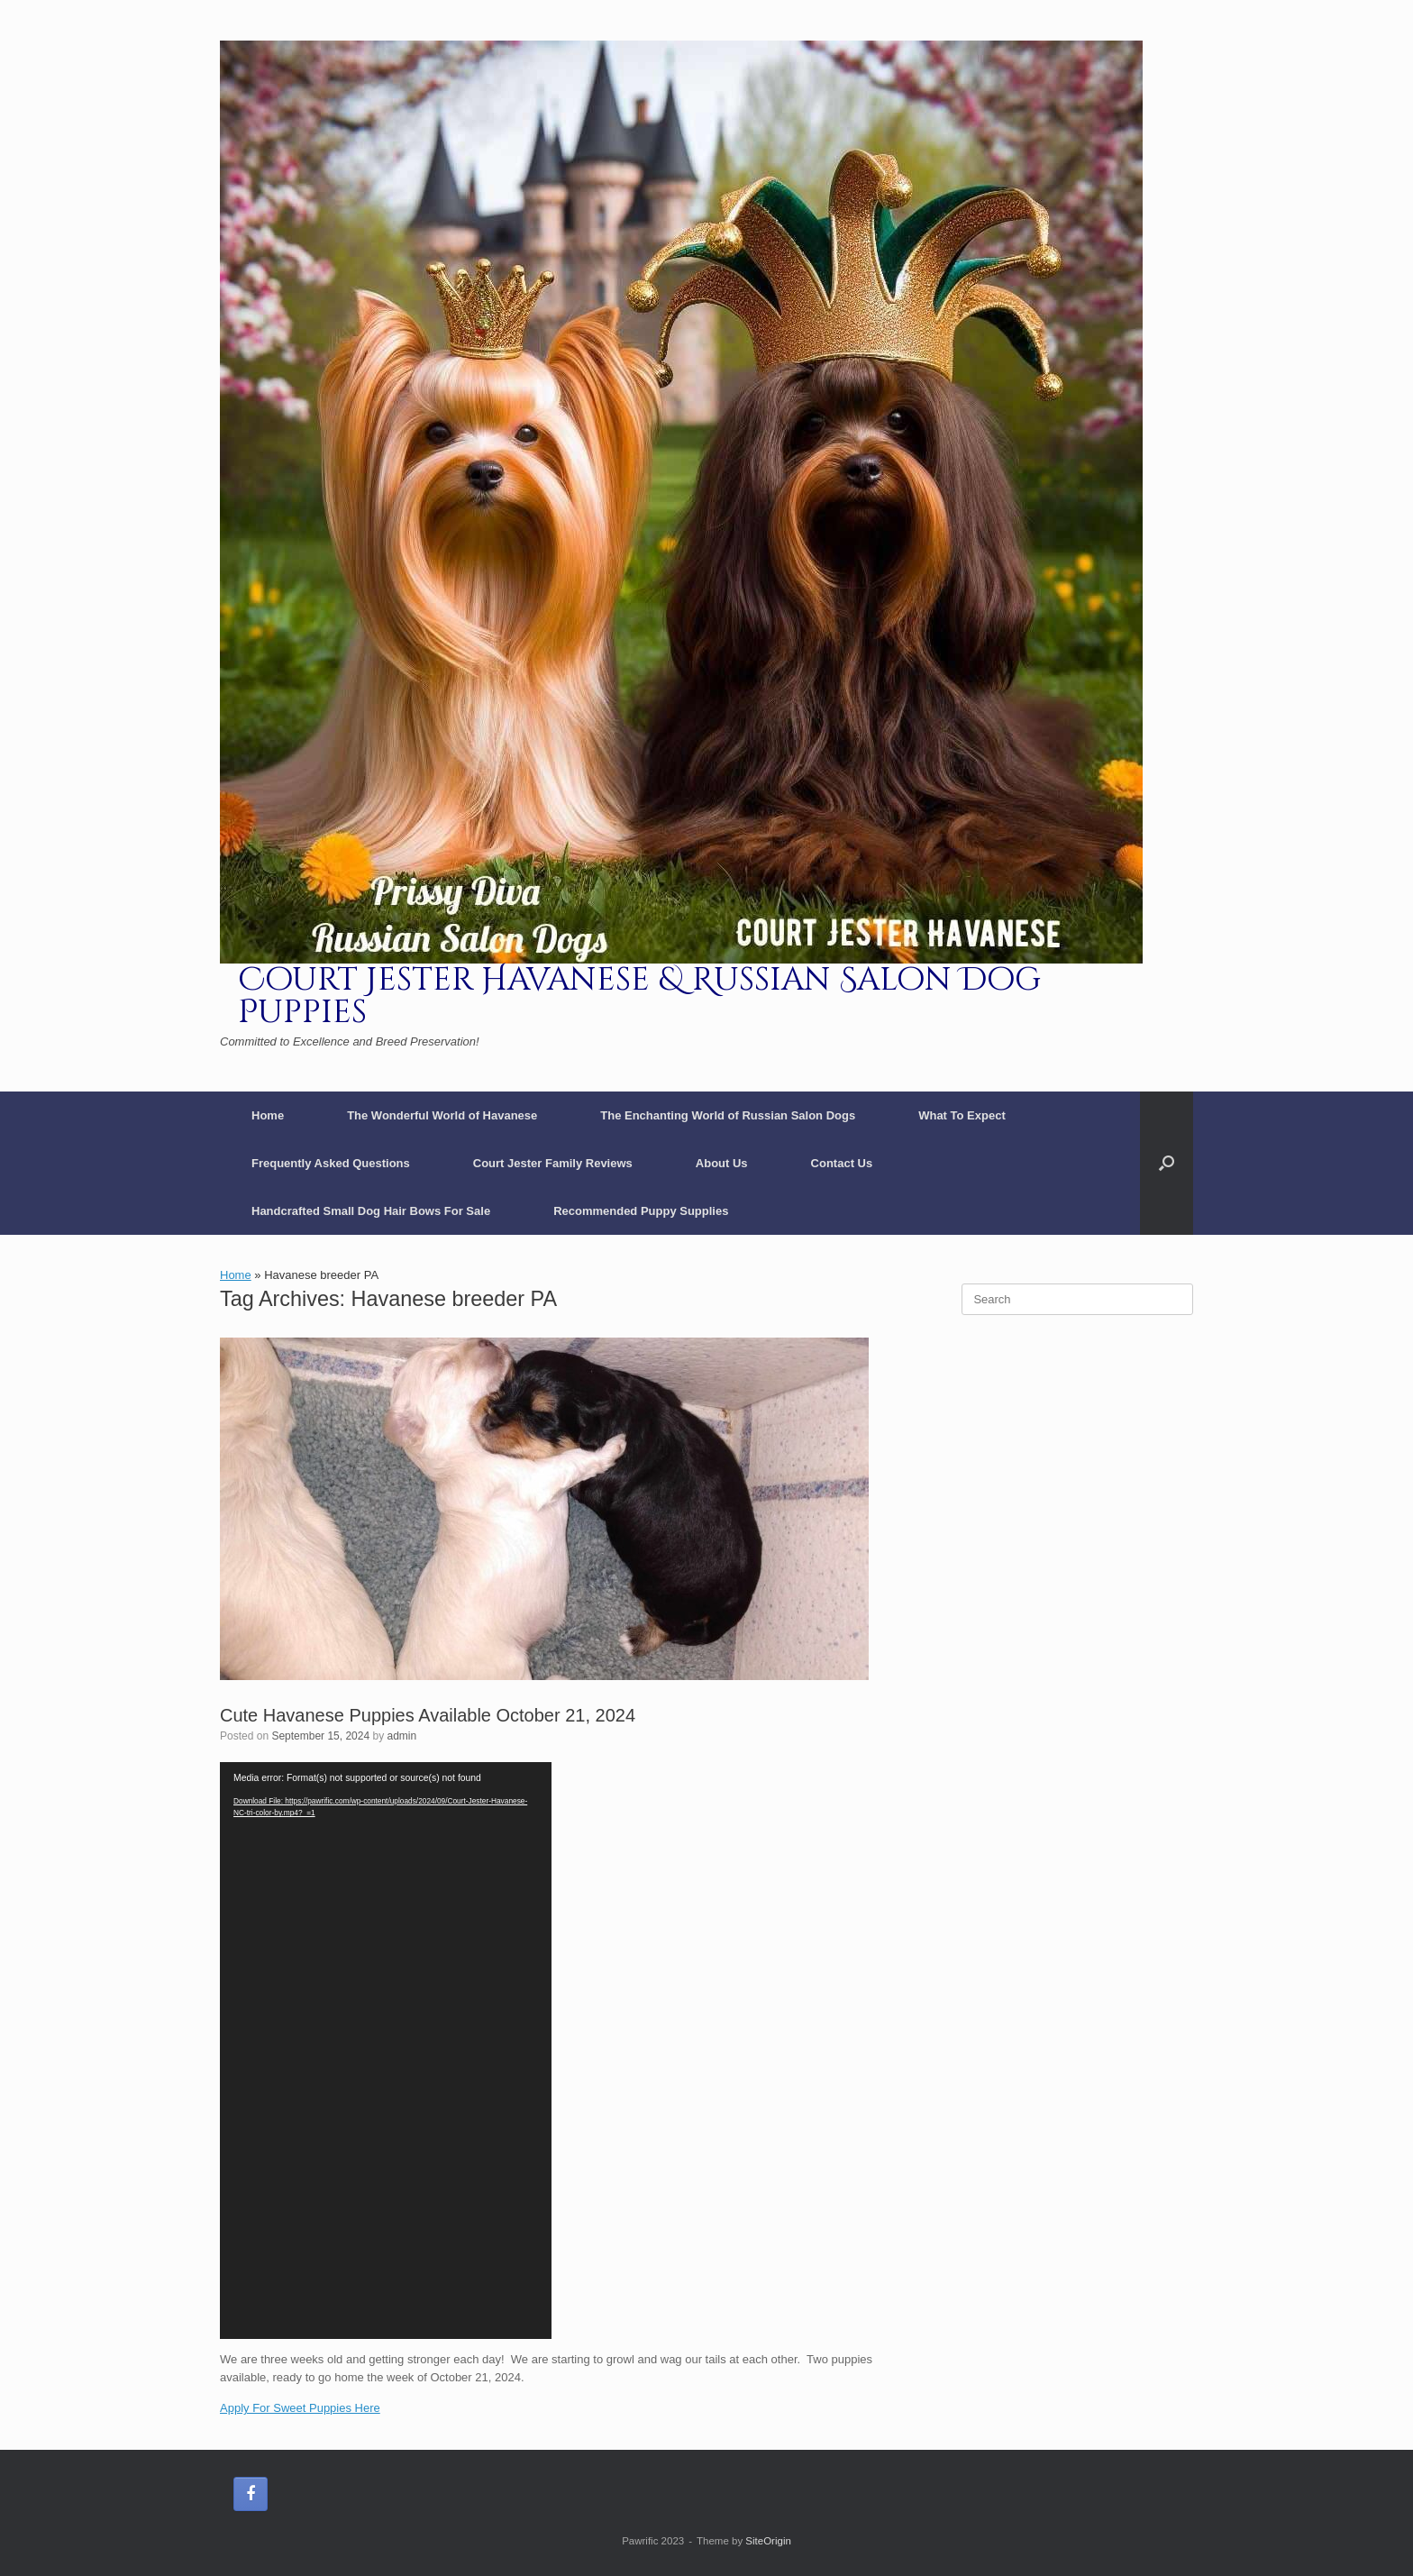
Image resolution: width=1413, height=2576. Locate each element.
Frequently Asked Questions (330, 1163)
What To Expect (962, 1115)
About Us (722, 1163)
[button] (1166, 1163)
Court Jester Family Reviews (553, 1163)
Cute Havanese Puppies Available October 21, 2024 (427, 1715)
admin (402, 1736)
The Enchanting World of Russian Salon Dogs (727, 1115)
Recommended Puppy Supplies (640, 1211)
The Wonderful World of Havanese (442, 1115)
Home (267, 1115)
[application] (386, 2050)
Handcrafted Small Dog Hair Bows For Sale (370, 1211)
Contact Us (842, 1163)
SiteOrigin (768, 2540)
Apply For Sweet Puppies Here (300, 2408)
